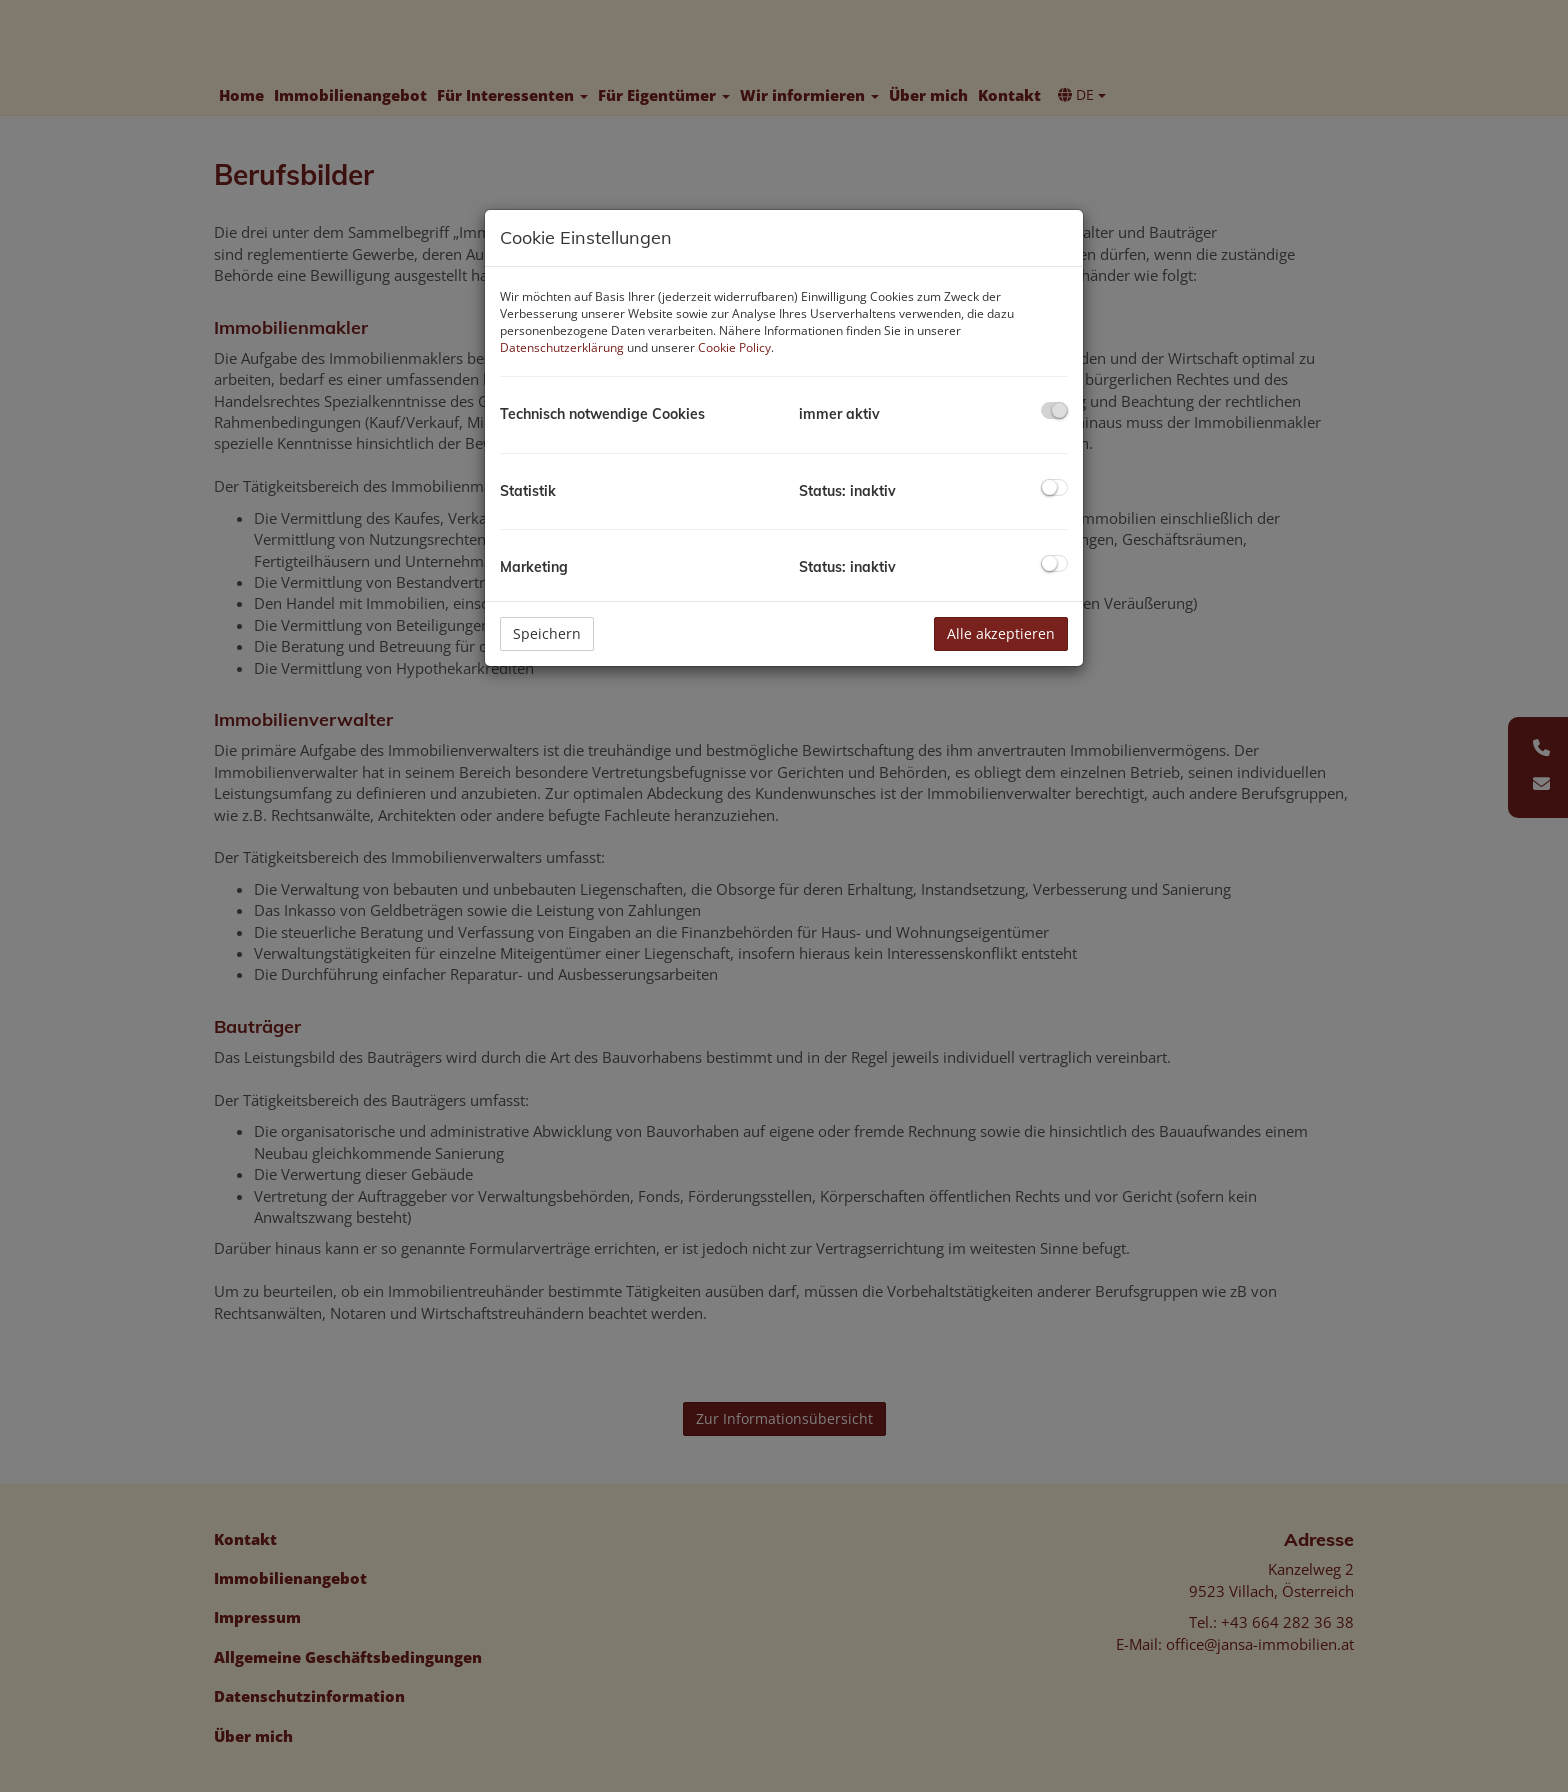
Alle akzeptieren (1001, 633)
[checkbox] (1054, 410)
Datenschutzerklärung (562, 347)
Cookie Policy (734, 347)
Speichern (547, 633)
